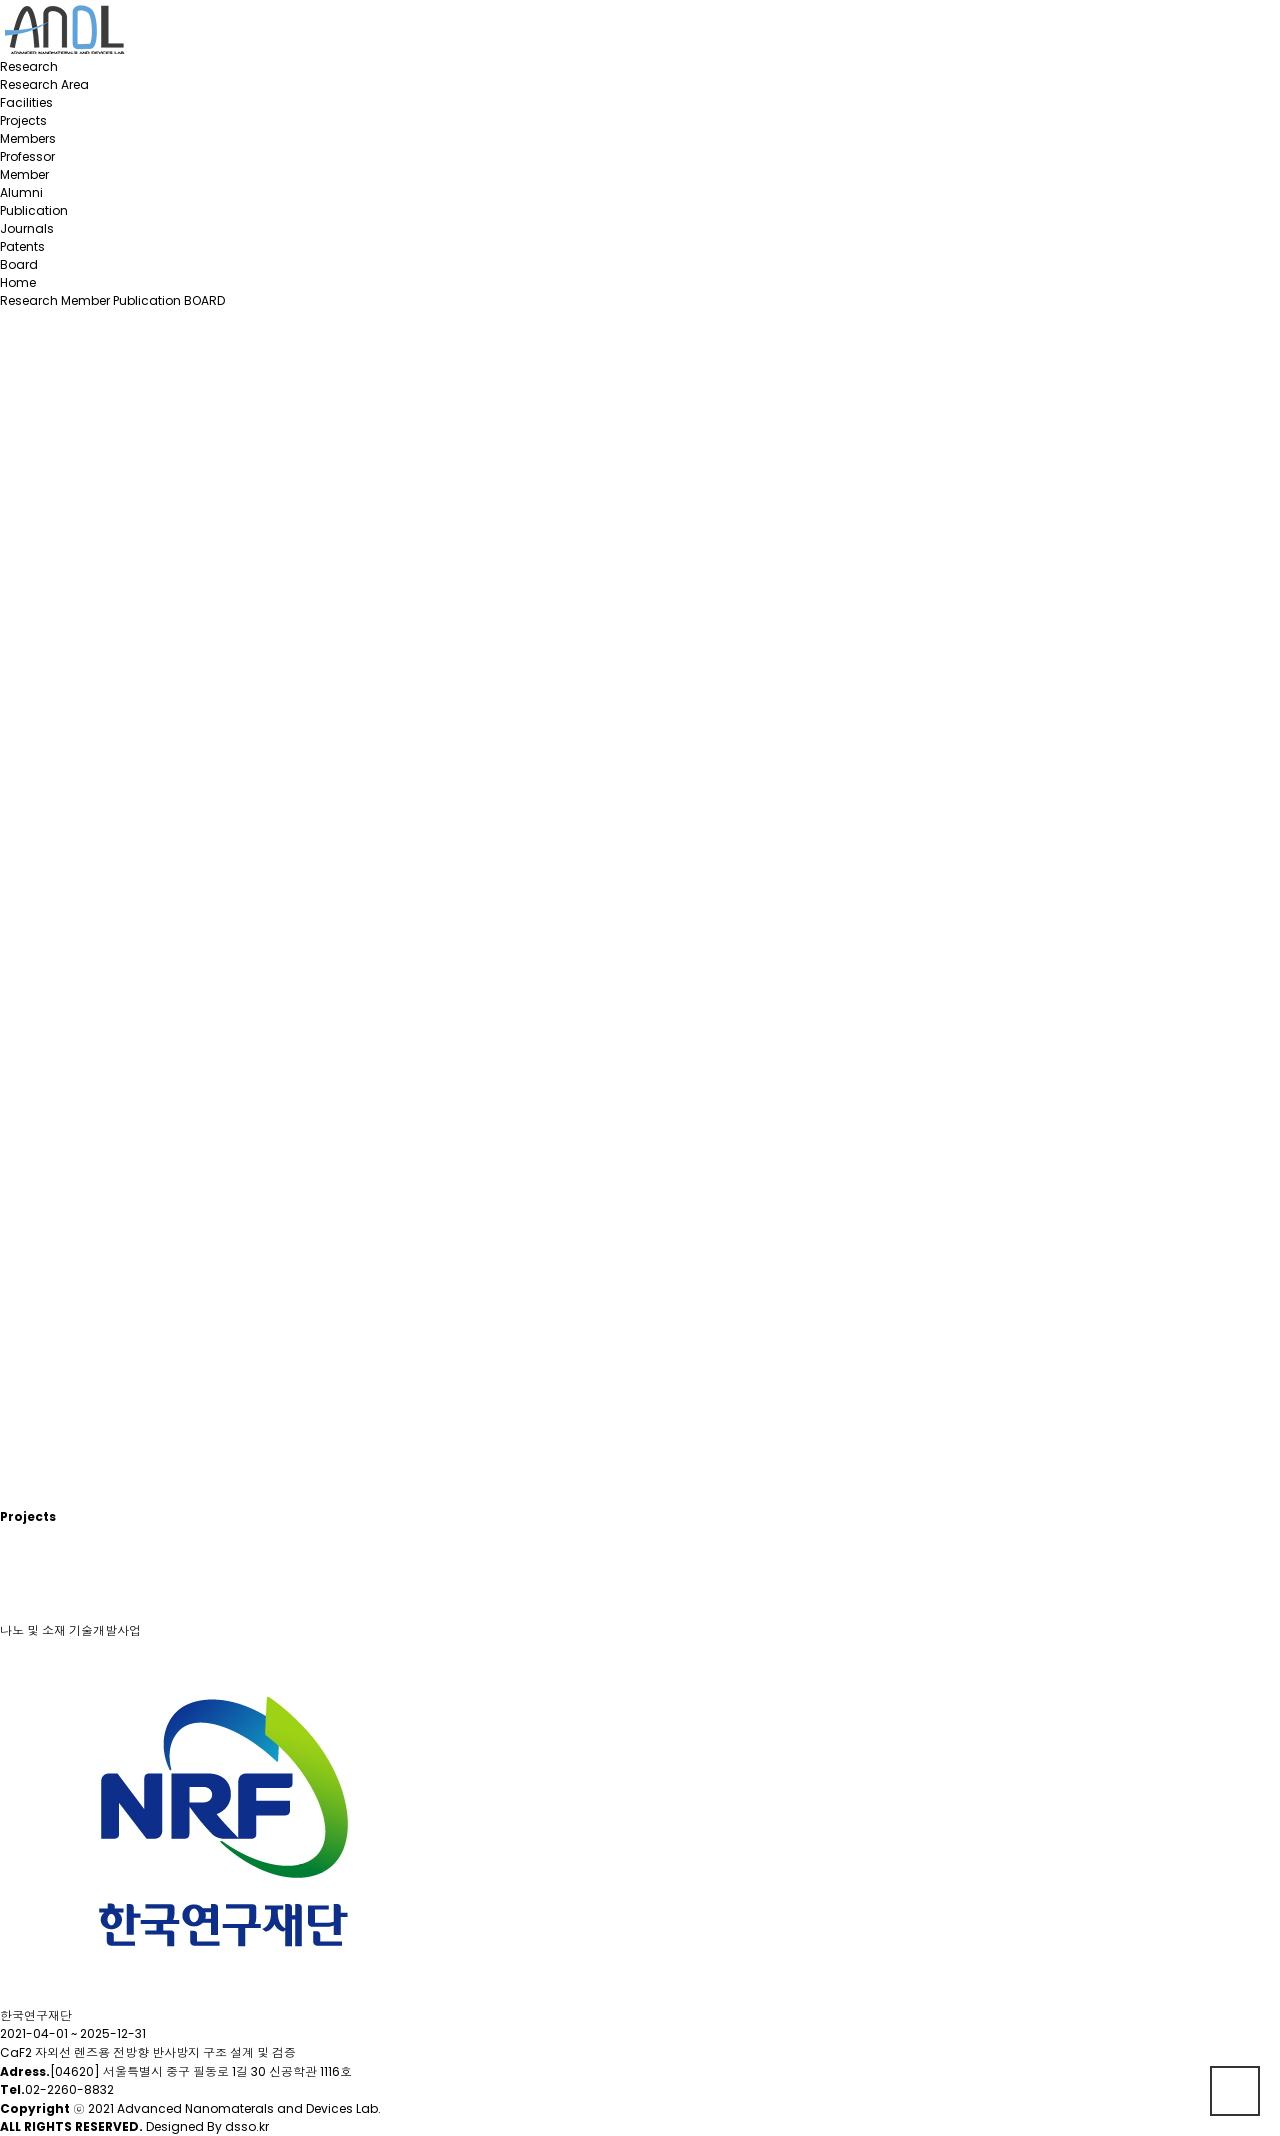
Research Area (44, 84)
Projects (23, 120)
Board (19, 264)
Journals (27, 228)
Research (29, 66)
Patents (22, 246)
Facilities (26, 102)
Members (28, 138)
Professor (27, 156)
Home (18, 282)
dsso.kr (247, 2126)
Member (24, 174)
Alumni (21, 192)
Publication (34, 210)
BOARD (204, 300)
